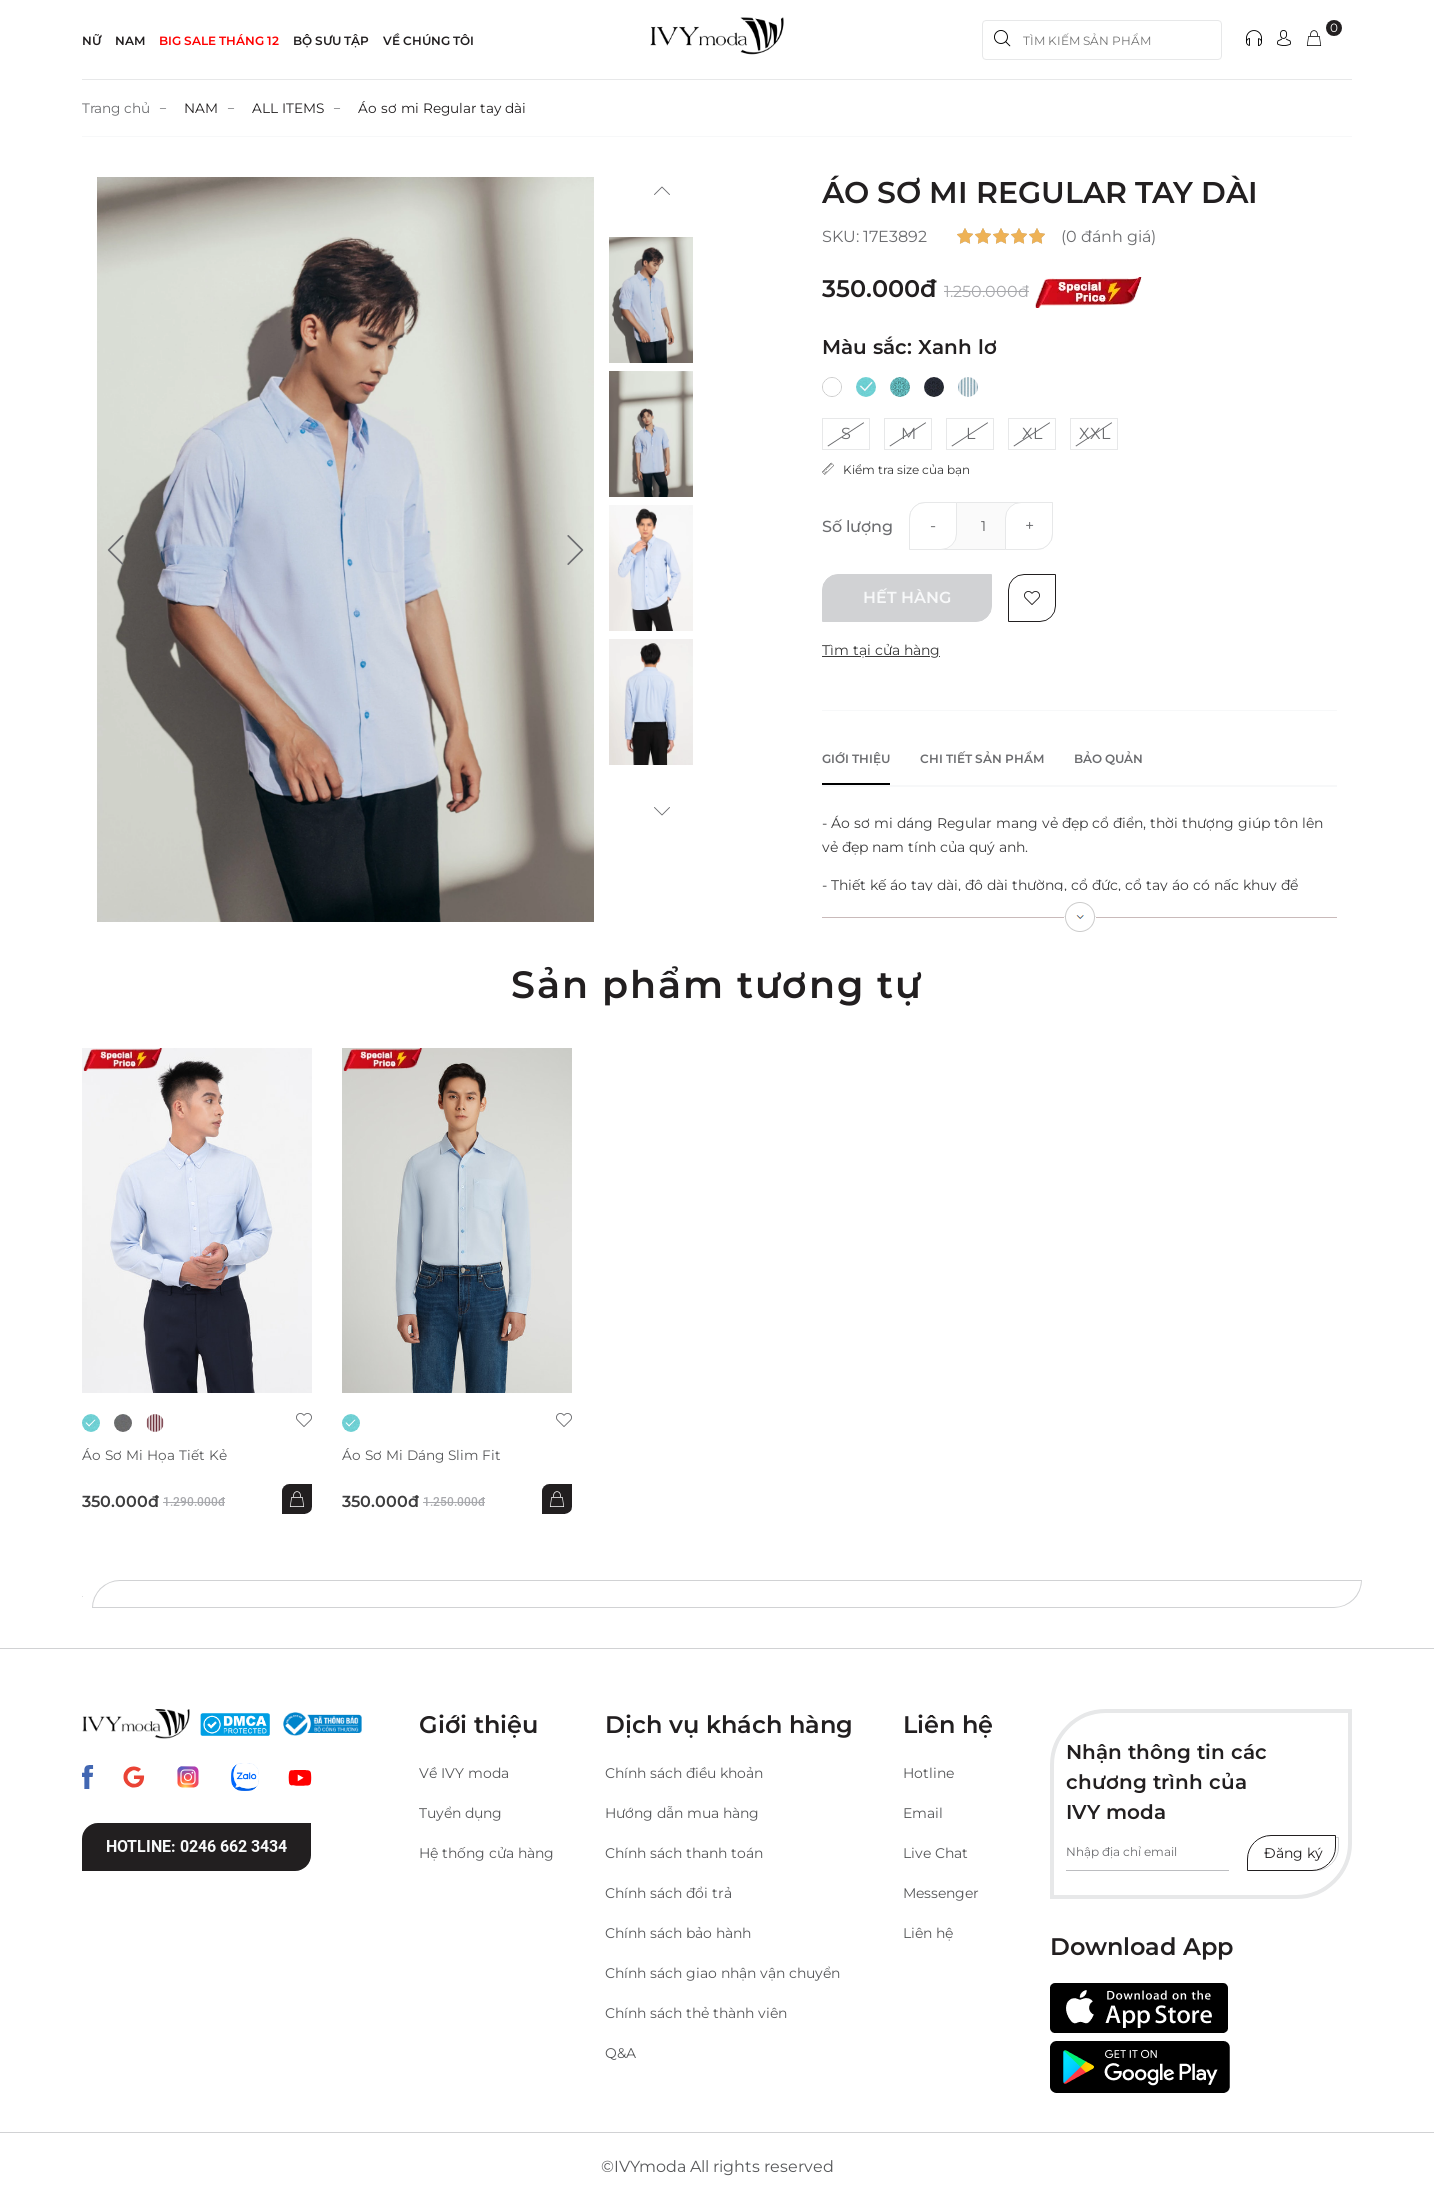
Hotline (928, 1773)
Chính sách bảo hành (678, 1933)
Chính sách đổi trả (668, 1893)
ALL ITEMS (290, 108)
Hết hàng (907, 597)
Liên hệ (928, 1933)
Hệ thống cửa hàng (486, 1853)
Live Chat (935, 1853)
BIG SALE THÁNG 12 (219, 40)
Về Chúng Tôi (428, 40)
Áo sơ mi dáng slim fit (424, 1455)
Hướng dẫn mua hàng (682, 1813)
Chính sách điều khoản (684, 1773)
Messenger (941, 1893)
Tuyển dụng (460, 1813)
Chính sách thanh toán (684, 1853)
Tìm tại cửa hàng (881, 650)
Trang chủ (117, 108)
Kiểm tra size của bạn (896, 469)
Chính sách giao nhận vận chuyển (722, 1973)
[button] (116, 550)
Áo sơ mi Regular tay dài (447, 108)
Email (923, 1813)
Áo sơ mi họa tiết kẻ (155, 1455)
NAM (130, 40)
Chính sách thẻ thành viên (696, 2013)
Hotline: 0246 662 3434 (196, 1847)
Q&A (620, 2053)
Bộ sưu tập (331, 40)
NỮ (91, 40)
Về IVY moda (464, 1773)
